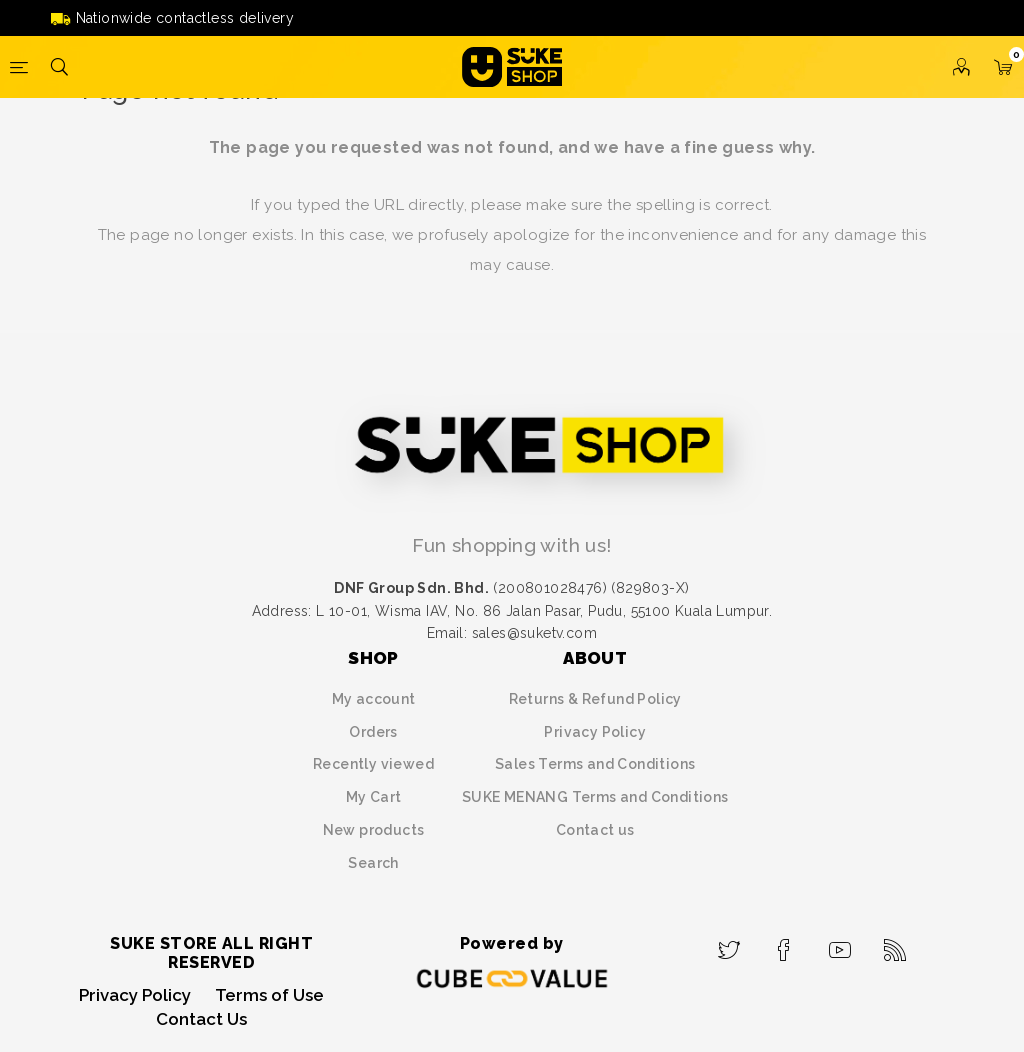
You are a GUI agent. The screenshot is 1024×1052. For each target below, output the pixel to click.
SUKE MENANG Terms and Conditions (595, 797)
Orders (373, 732)
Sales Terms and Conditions (595, 764)
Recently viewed (373, 764)
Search (373, 863)
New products (374, 830)
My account (374, 699)
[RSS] (895, 944)
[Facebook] (784, 944)
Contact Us (201, 1019)
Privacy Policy (595, 732)
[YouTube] (840, 944)
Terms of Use (269, 995)
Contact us (595, 830)
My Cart (374, 797)
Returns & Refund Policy (595, 699)
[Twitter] (729, 944)
